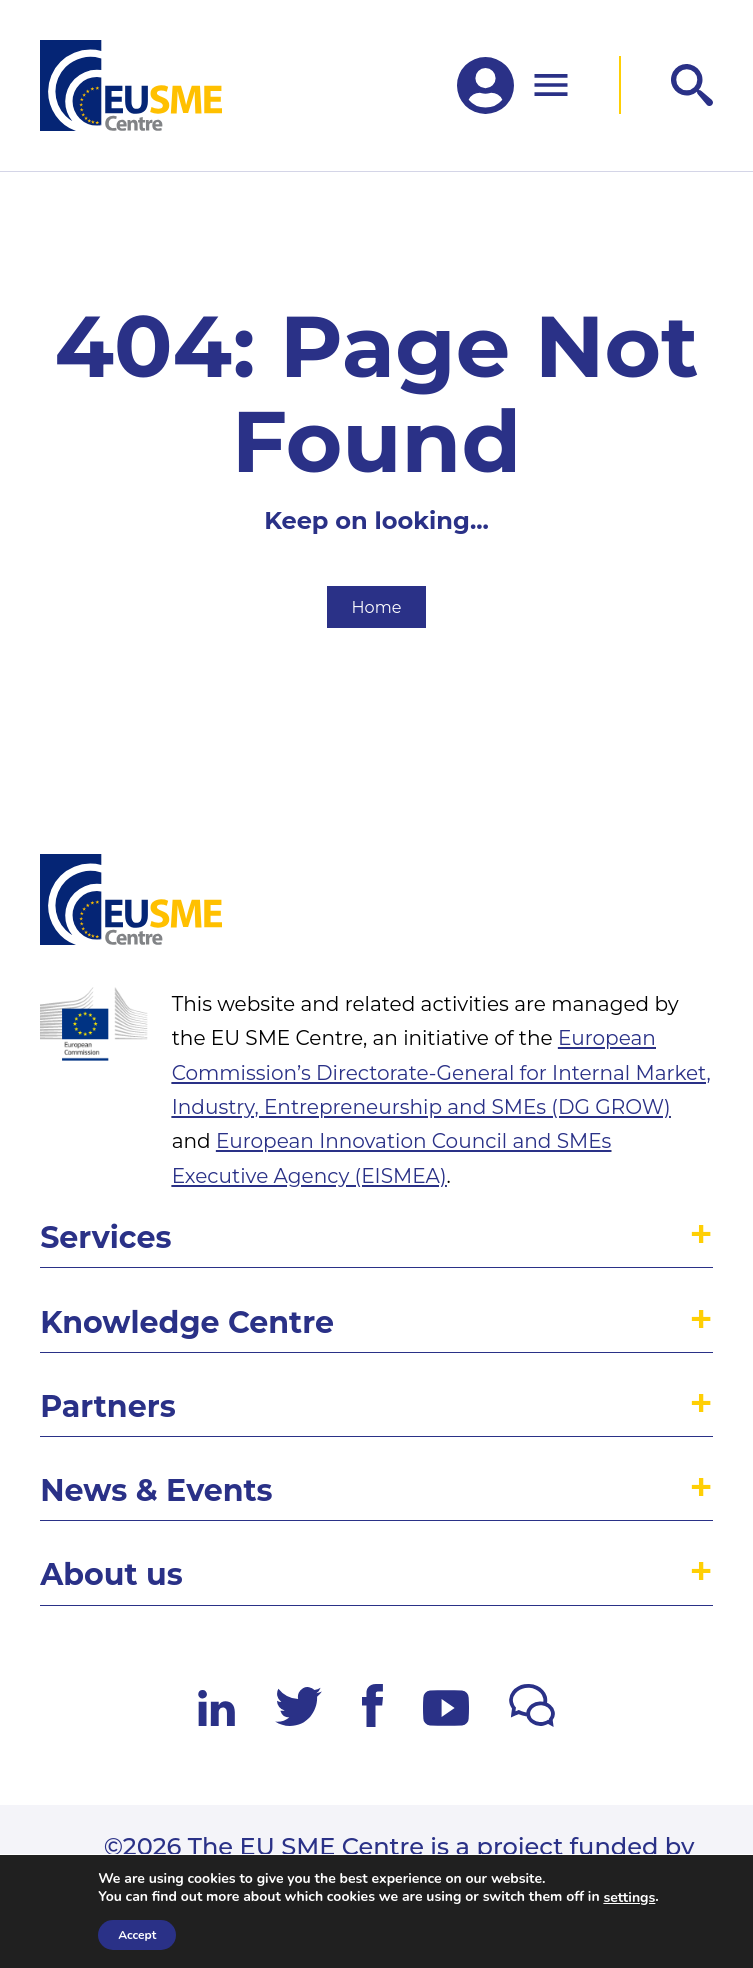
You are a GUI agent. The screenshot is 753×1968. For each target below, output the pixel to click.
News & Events (156, 1490)
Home (377, 607)
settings (629, 1898)
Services (105, 1237)
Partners (108, 1406)
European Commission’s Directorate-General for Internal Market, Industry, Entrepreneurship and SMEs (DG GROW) (441, 1072)
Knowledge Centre (187, 1322)
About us (111, 1574)
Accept (137, 1935)
